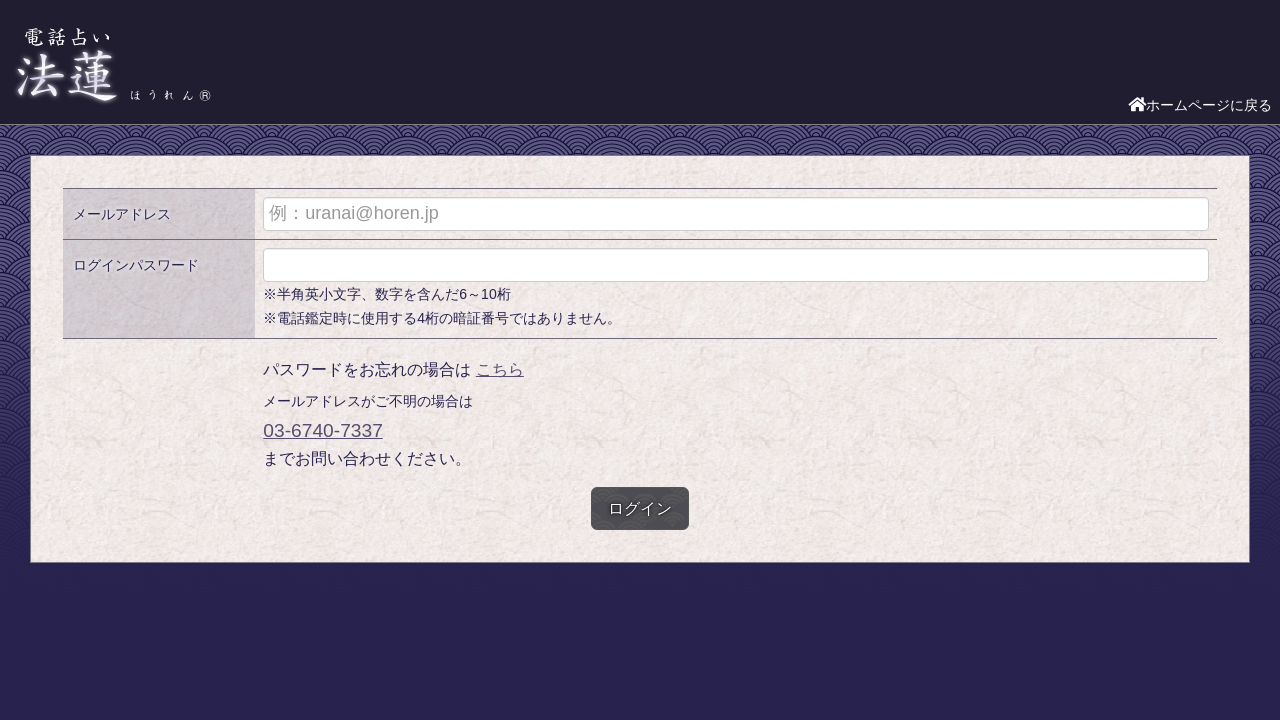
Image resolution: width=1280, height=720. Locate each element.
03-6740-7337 (323, 430)
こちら (500, 369)
